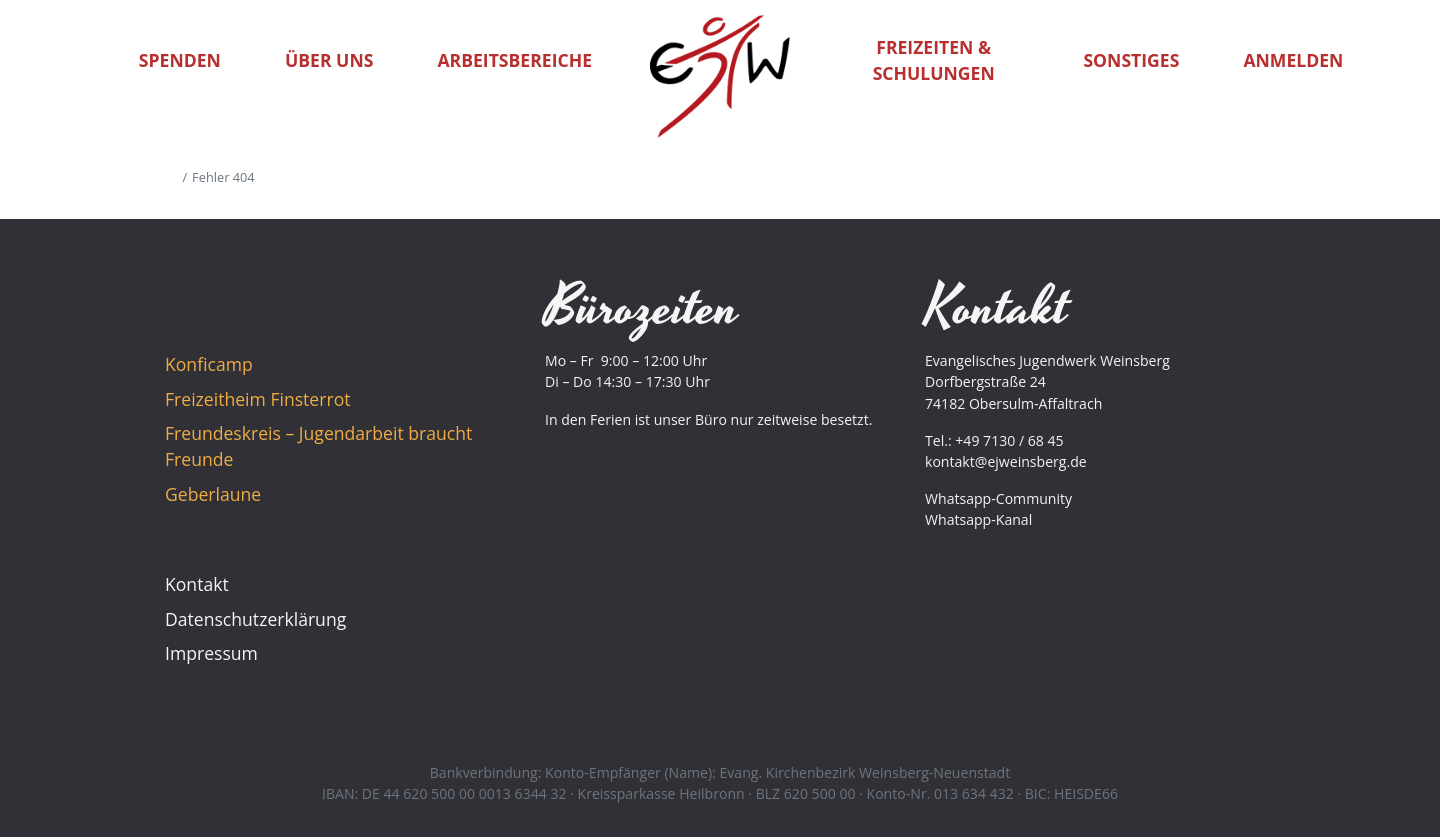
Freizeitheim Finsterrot (257, 399)
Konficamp (209, 364)
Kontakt (197, 584)
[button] (1400, 60)
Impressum (211, 653)
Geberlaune (213, 494)
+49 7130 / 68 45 (1009, 440)
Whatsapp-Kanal (978, 519)
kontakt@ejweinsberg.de (1006, 461)
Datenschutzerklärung (255, 619)
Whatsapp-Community (998, 498)
